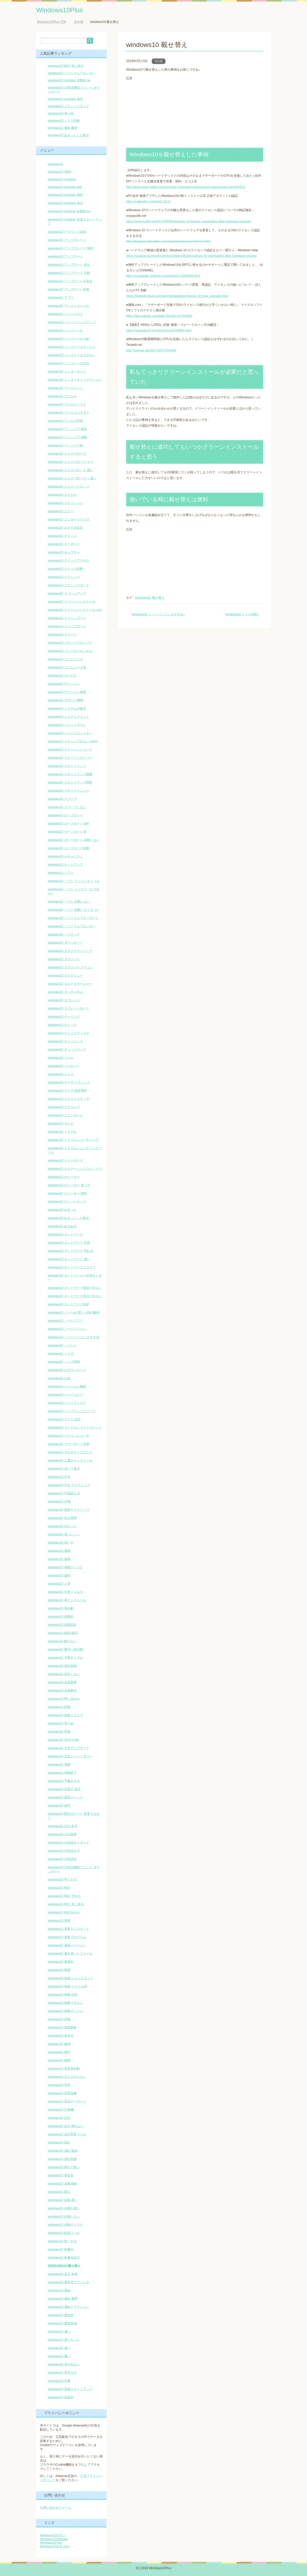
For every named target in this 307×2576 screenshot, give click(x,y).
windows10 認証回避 (62, 2159)
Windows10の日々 (53, 2535)
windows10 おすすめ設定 (65, 527)
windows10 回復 (59, 1707)
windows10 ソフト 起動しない (69, 901)
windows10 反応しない (64, 1674)
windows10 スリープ (62, 798)
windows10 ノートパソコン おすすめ (157, 614)
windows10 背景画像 (62, 2093)
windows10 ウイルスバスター (68, 412)
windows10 (142, 597)
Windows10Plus (61, 10)
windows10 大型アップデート (68, 1748)
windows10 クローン (62, 634)
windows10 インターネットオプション (75, 379)
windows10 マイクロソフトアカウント (75, 1427)
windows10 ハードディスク (67, 1403)
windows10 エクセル (62, 494)
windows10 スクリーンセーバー (70, 757)
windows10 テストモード (65, 1115)
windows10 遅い (59, 2331)
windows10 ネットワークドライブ (72, 1267)
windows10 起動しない (64, 2216)
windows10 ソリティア (64, 934)
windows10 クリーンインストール (72, 601)
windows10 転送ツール (64, 2233)
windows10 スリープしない (67, 807)
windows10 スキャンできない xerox (73, 741)
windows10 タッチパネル (65, 992)
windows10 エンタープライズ (68, 519)
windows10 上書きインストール (70, 1460)
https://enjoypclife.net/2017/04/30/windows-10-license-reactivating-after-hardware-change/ (188, 221)
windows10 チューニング (65, 1041)
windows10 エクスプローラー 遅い (72, 478)
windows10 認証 (59, 2142)
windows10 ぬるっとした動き (68, 135)
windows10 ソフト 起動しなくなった (73, 909)
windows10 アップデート (65, 256)
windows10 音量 (59, 2380)
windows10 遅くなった (64, 2339)
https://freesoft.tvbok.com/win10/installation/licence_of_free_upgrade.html (177, 296)
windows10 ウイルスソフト (67, 404)
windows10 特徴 (59, 2019)
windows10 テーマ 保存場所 (67, 1090)
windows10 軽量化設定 (64, 2257)
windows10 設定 (59, 2118)
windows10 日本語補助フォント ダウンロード (73, 1869)
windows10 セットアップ (65, 864)
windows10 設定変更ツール (67, 2134)
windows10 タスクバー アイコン (70, 967)
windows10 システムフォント (68, 716)
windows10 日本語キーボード (68, 1842)
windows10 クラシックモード (68, 106)
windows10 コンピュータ (65, 659)
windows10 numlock (62, 179)
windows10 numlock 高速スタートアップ (75, 221)
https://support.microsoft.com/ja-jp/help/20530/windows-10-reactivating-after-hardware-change (191, 256)
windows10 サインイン (64, 683)
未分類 (158, 61)
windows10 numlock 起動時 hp (69, 80)
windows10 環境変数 (62, 2027)
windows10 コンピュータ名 (67, 667)
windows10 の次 (59, 1378)
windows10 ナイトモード (65, 1160)
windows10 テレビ (61, 1123)
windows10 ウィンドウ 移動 (67, 437)
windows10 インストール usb (68, 338)
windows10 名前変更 (62, 1682)
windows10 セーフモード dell (68, 823)
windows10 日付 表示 (63, 1826)
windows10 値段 (59, 1575)
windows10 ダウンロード (65, 942)
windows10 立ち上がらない (67, 2076)
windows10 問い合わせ (64, 1698)
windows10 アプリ (61, 297)
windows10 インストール (65, 330)
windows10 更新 (59, 1920)
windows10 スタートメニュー (68, 790)
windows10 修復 (59, 1559)
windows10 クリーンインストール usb (74, 609)
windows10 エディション (65, 503)
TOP (51, 21)
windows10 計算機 (61, 2109)
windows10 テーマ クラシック (69, 1082)
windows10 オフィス (62, 536)
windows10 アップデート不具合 (70, 281)
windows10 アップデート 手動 (69, 273)
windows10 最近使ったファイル (70, 1953)
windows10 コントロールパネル (70, 651)
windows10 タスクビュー (65, 975)
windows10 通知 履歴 (63, 128)
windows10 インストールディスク (72, 346)
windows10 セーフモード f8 (67, 831)
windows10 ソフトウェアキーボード (73, 918)
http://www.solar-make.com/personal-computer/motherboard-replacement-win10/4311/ (186, 187)
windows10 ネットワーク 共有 (69, 1242)
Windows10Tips (51, 2542)
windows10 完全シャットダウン (70, 1756)
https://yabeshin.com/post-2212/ (148, 201)
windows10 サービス (62, 675)
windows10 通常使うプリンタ (68, 2282)
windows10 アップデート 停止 (69, 264)
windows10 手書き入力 (64, 1781)
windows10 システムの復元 (67, 708)
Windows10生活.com (54, 2546)
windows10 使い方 (61, 1542)
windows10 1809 (59, 171)
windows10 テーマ (61, 1074)
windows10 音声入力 (62, 2372)
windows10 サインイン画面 (67, 692)
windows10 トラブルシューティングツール (75, 1150)
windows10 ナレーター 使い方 (69, 1185)
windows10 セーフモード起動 (68, 848)
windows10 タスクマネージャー (70, 983)
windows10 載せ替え (64, 2265)
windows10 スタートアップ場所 (70, 782)
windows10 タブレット (64, 1000)
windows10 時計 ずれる (64, 1896)
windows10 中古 (59, 1476)
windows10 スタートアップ (67, 766)
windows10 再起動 (61, 1608)
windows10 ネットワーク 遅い (69, 1259)
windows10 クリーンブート (67, 618)
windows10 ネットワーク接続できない (75, 1287)
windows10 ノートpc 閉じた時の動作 (74, 1312)
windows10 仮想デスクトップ (68, 1509)
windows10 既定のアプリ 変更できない (73, 1816)
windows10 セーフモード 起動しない (73, 840)
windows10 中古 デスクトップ (69, 1485)
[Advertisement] (194, 108)
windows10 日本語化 (62, 1859)
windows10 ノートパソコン (67, 1329)
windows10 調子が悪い (64, 2167)
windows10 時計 (59, 1887)
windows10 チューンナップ (67, 1049)
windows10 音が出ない (64, 2364)
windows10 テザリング (64, 1107)
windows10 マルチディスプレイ (70, 1452)
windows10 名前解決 (62, 1690)
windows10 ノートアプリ (65, 1320)
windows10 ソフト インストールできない (73, 891)
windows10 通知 (59, 2290)
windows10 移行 (59, 2052)
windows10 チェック (62, 1024)
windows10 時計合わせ (64, 1912)
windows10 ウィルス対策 (65, 420)
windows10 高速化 (61, 2397)
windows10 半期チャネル (65, 1657)
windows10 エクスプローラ (67, 453)
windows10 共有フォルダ (65, 1592)
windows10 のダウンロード (67, 1370)
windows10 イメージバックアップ (72, 322)
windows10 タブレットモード (68, 1008)
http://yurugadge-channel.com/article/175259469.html (163, 275)
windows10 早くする (62, 1879)
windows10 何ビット (62, 1526)
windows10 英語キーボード (67, 2101)
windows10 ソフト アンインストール (73, 881)
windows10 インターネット (67, 371)
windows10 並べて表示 (64, 1468)
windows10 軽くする (62, 2241)
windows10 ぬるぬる (62, 1226)
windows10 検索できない (65, 2002)
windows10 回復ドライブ (65, 1715)
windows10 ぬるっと (62, 1209)
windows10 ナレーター (64, 1177)
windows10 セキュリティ (65, 856)
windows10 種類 (59, 2060)
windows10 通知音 (61, 2315)
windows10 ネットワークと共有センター (75, 1277)
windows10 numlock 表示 (65, 99)
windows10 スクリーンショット (70, 749)
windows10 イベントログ (65, 314)
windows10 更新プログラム (67, 1937)
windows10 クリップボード (67, 626)
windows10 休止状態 (62, 1518)
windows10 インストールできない (72, 355)
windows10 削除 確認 (63, 1633)
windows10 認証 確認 (63, 2150)
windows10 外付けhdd (63, 1739)
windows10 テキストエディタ (68, 1098)
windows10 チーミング (64, 1016)
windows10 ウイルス (62, 396)
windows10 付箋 (59, 1501)
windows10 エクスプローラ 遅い (70, 470)
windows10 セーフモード (65, 815)
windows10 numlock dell (65, 187)
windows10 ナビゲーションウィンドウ (75, 1168)
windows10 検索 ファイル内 (67, 1986)
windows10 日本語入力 (64, 1850)
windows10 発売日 (61, 2035)
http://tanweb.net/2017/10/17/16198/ (151, 350)
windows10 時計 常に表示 (66, 66)
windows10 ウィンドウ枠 (65, 445)
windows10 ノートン (62, 1345)
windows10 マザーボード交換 (68, 1444)
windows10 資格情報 (62, 2183)
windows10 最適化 (61, 1961)
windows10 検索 (59, 1970)
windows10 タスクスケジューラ (70, 951)
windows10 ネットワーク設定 (68, 1304)
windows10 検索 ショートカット (70, 1978)
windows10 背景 (59, 2085)
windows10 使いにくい (64, 1534)
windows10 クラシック (64, 577)
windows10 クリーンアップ (67, 593)
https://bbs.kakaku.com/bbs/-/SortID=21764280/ (159, 316)
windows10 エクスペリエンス (68, 486)
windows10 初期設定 (62, 1624)
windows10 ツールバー (64, 1066)
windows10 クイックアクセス (68, 560)
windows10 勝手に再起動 (65, 1649)
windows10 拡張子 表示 (64, 1789)
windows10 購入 (59, 2191)
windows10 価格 (59, 1550)
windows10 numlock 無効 (65, 194)
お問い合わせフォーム (55, 2507)
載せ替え (158, 597)
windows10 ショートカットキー (70, 733)
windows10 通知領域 (62, 2323)
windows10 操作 (59, 1805)
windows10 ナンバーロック (67, 1201)
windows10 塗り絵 (61, 113)
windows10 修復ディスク (65, 1567)
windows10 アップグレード (67, 240)
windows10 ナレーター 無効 (67, 1193)
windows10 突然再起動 (64, 2068)
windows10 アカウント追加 (67, 231)
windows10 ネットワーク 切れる (70, 1250)
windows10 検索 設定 (63, 1994)
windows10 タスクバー (64, 959)
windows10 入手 (59, 1583)
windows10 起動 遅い (63, 2200)
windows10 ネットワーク (65, 1234)
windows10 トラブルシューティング (73, 1140)
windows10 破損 (59, 2044)
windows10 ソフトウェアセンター (72, 73)
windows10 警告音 (61, 2175)
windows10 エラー (61, 511)
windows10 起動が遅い (64, 2208)
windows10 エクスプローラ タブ (70, 462)
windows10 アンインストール (68, 305)
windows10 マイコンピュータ (68, 1435)
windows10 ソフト (61, 872)
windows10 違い (59, 2348)
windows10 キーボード (64, 544)
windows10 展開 (59, 1764)
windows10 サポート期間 (65, 700)
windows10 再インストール (67, 1600)
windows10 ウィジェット (65, 388)
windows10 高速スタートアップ (70, 2389)
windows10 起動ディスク (65, 2224)
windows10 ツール (61, 1057)
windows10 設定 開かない (66, 2126)
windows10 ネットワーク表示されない (75, 1296)
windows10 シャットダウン (67, 725)
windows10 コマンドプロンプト (70, 642)
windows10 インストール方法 (68, 363)
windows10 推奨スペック (65, 1797)
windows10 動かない (62, 1641)
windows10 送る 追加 (63, 2274)
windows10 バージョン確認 (67, 1386)
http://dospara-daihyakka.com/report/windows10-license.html (168, 241)
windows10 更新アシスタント (68, 1928)
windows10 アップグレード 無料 (70, 248)
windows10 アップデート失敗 (68, 289)
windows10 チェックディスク (68, 1033)
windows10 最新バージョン (67, 1945)
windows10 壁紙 (59, 1731)
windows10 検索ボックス (65, 2011)
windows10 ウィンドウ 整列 (67, 429)
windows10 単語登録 (62, 1666)
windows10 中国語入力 (64, 1493)
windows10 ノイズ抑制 (241, 614)
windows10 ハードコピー (65, 1394)
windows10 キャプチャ (64, 552)
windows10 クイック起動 (65, 568)
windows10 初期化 (61, 1616)
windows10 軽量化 (61, 2249)
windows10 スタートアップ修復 (70, 774)
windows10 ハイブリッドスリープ (72, 1411)
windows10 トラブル (62, 1131)
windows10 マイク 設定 (64, 1419)
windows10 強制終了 (62, 1772)
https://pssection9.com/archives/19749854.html (158, 330)
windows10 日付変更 (62, 1834)
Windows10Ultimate (54, 2539)
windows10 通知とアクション (68, 2307)
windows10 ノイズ (61, 1353)
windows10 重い (59, 2356)
